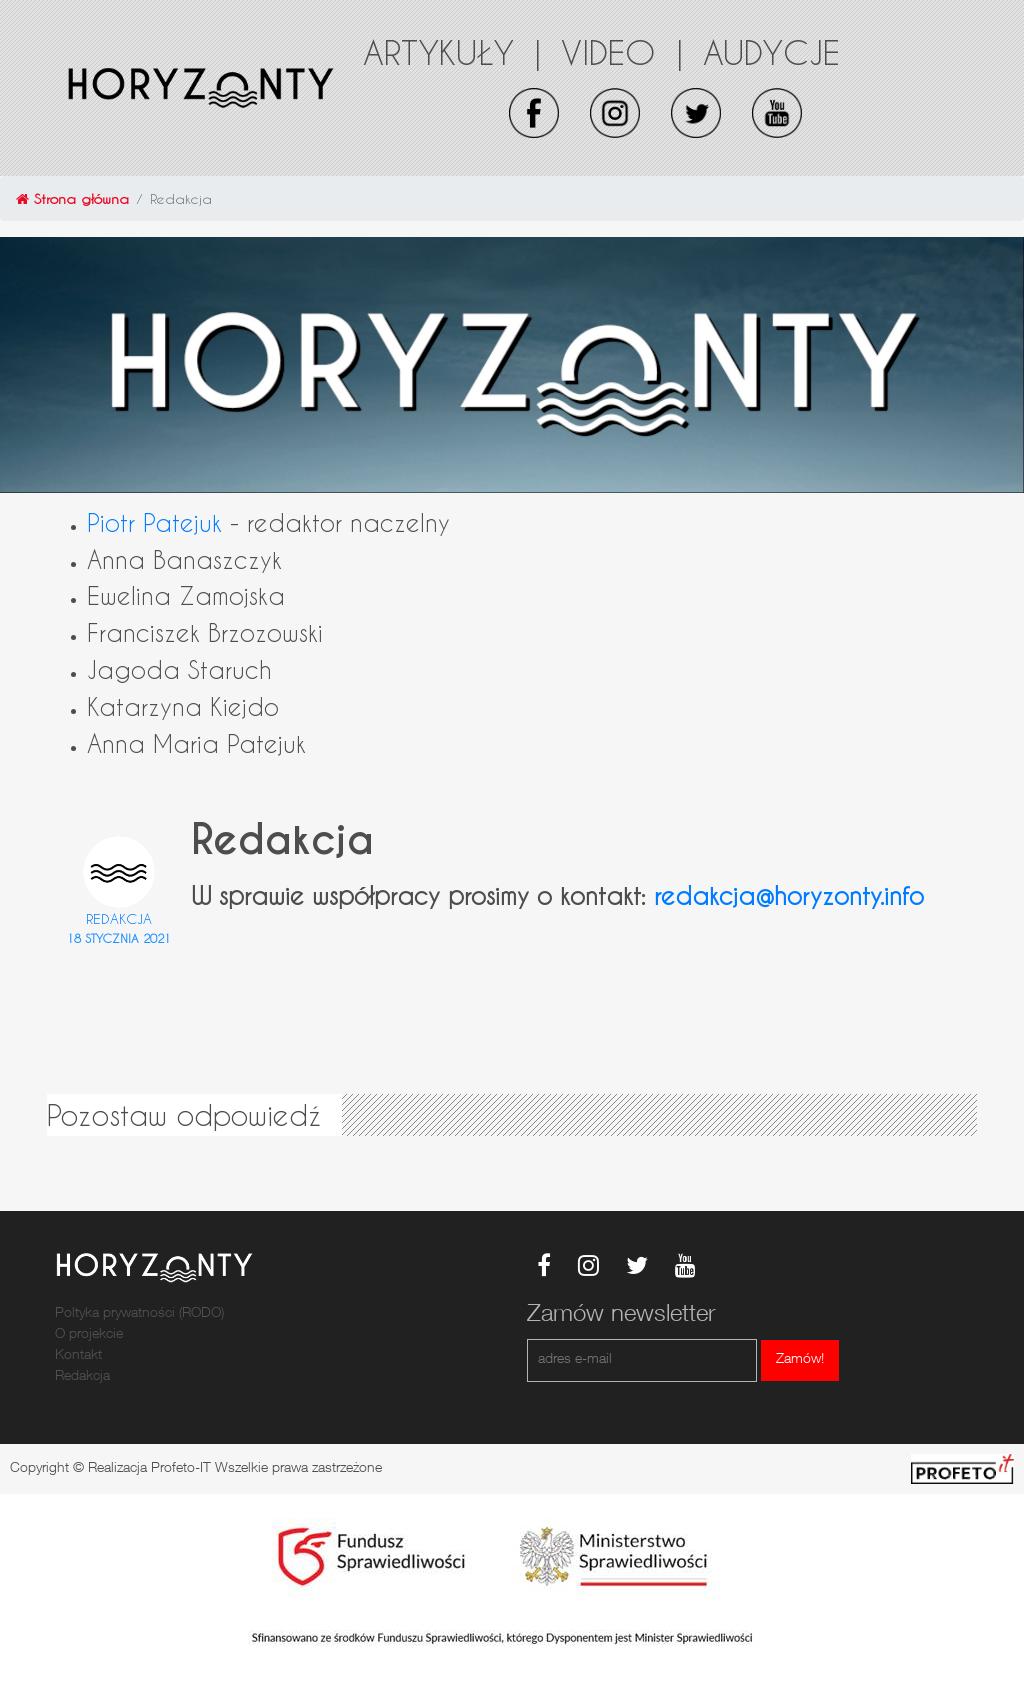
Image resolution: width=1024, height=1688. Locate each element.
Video (622, 52)
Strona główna (72, 198)
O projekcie (89, 1335)
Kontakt (78, 1356)
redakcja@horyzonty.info (789, 895)
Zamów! (800, 1360)
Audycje (771, 52)
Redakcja (119, 918)
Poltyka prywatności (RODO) (139, 1314)
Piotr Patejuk (154, 522)
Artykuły (452, 52)
